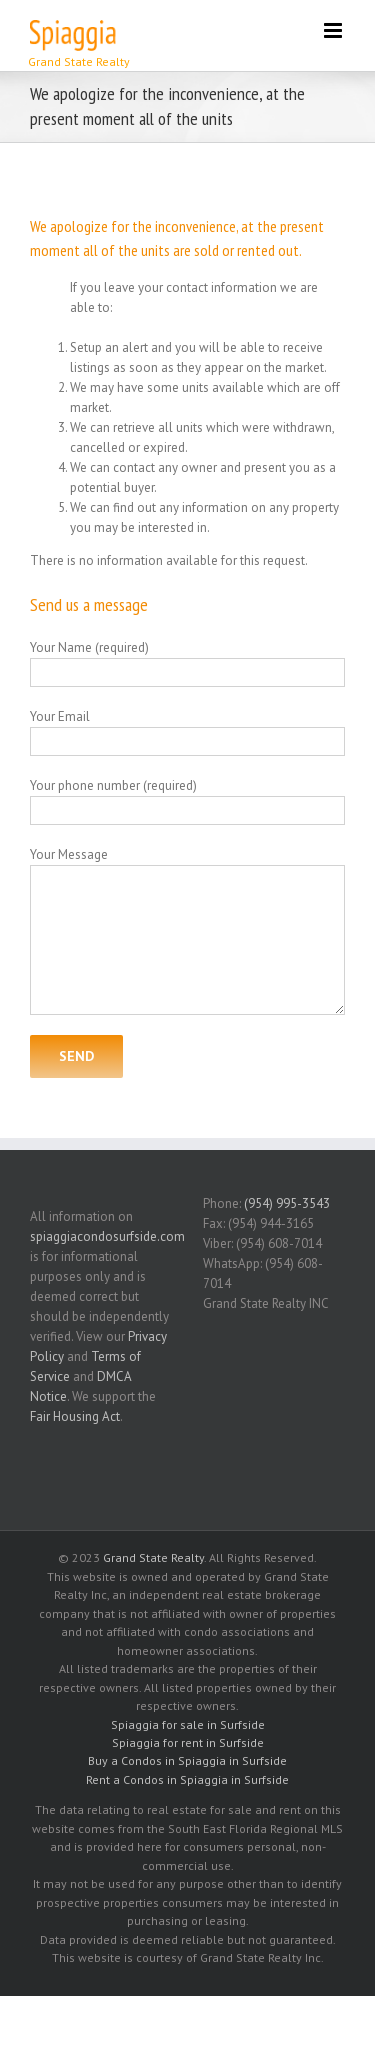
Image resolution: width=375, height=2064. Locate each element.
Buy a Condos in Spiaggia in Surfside (187, 1760)
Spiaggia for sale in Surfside (188, 1724)
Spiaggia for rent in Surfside (188, 1742)
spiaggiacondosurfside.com (107, 1236)
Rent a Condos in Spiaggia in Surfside (187, 1779)
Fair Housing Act (75, 1416)
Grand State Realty (153, 1557)
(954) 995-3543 (287, 1203)
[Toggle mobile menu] (334, 30)
